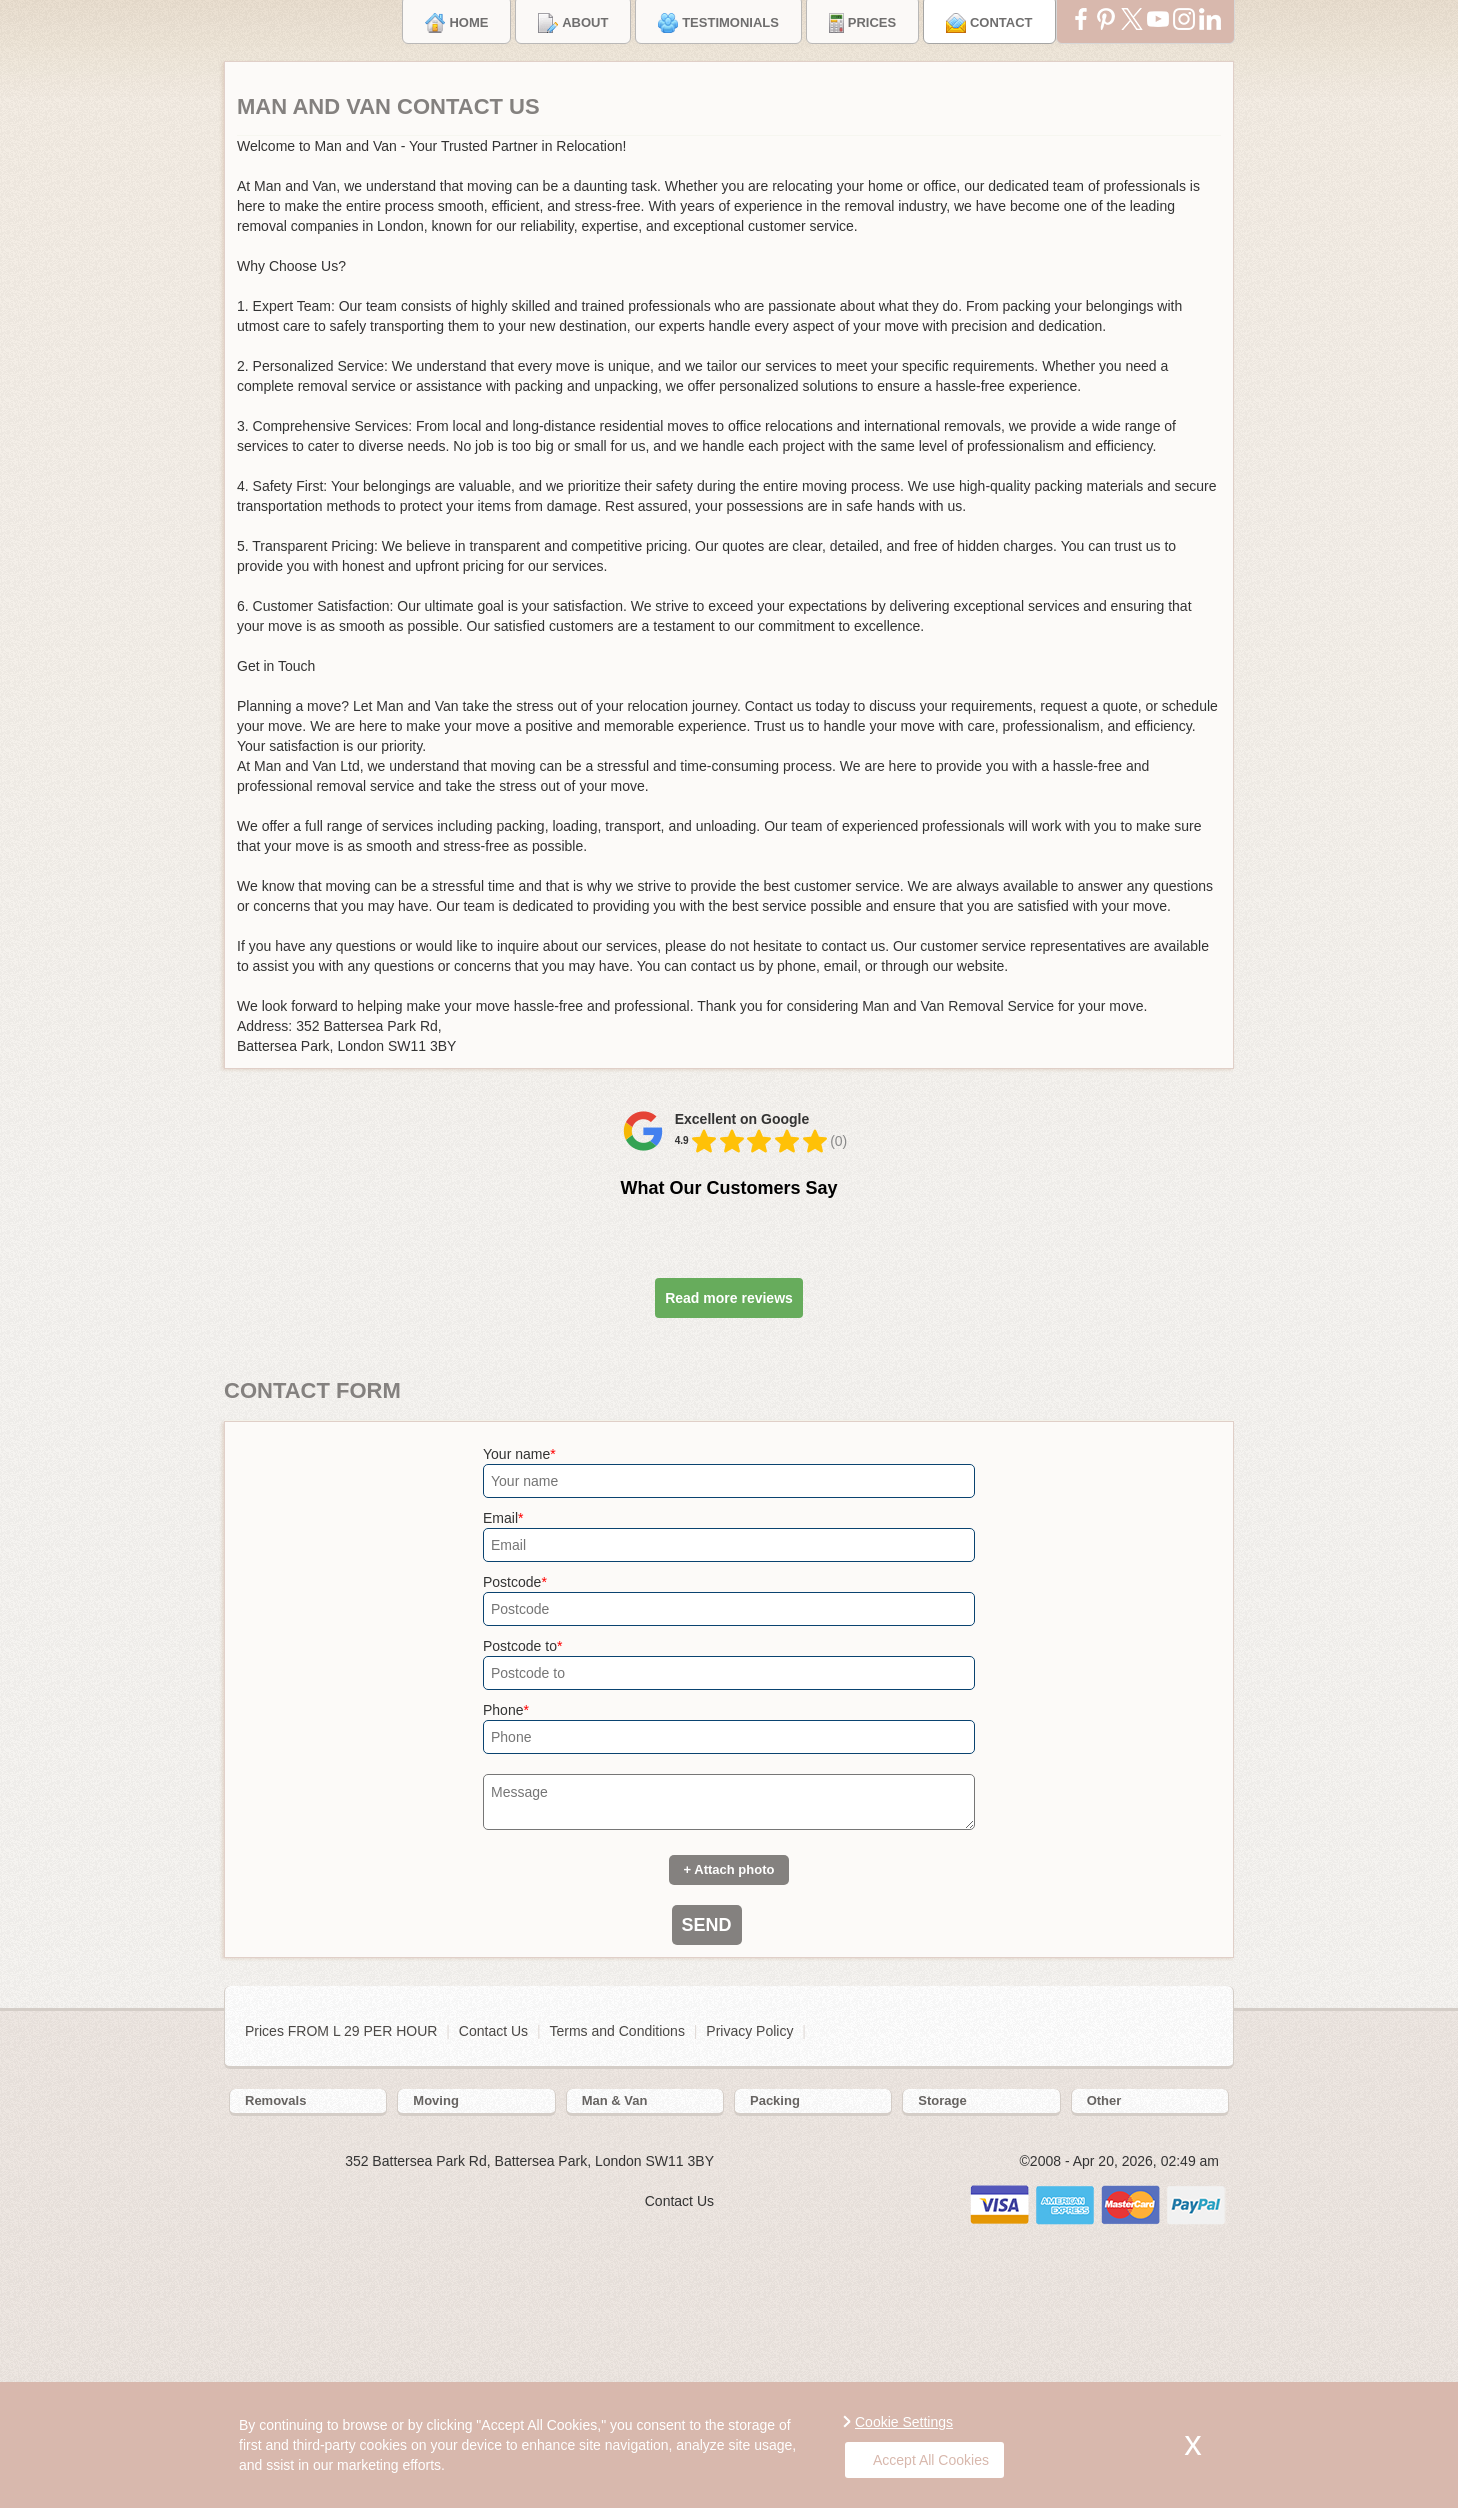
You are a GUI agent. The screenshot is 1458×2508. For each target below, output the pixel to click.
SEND (707, 1925)
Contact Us (493, 2031)
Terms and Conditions (617, 2031)
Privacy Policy (749, 2031)
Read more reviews (729, 1298)
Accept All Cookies (922, 2460)
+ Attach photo (729, 1869)
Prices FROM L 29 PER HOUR (343, 2031)
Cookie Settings (904, 2422)
